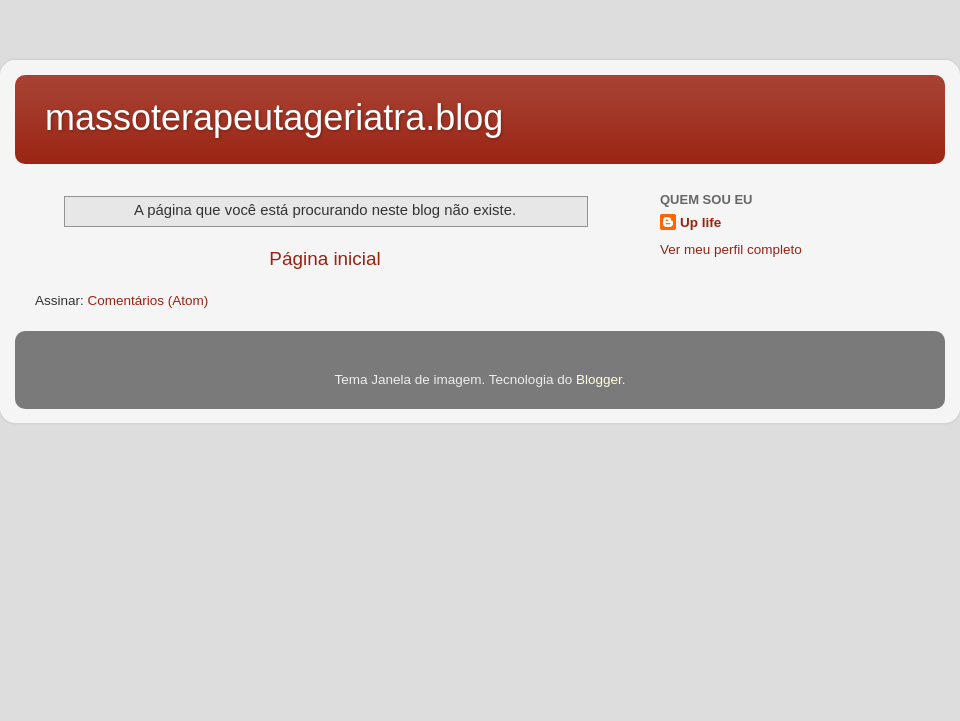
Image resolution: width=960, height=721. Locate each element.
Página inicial (324, 258)
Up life (700, 222)
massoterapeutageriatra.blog (274, 117)
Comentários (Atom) (148, 300)
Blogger (599, 379)
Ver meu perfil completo (731, 249)
